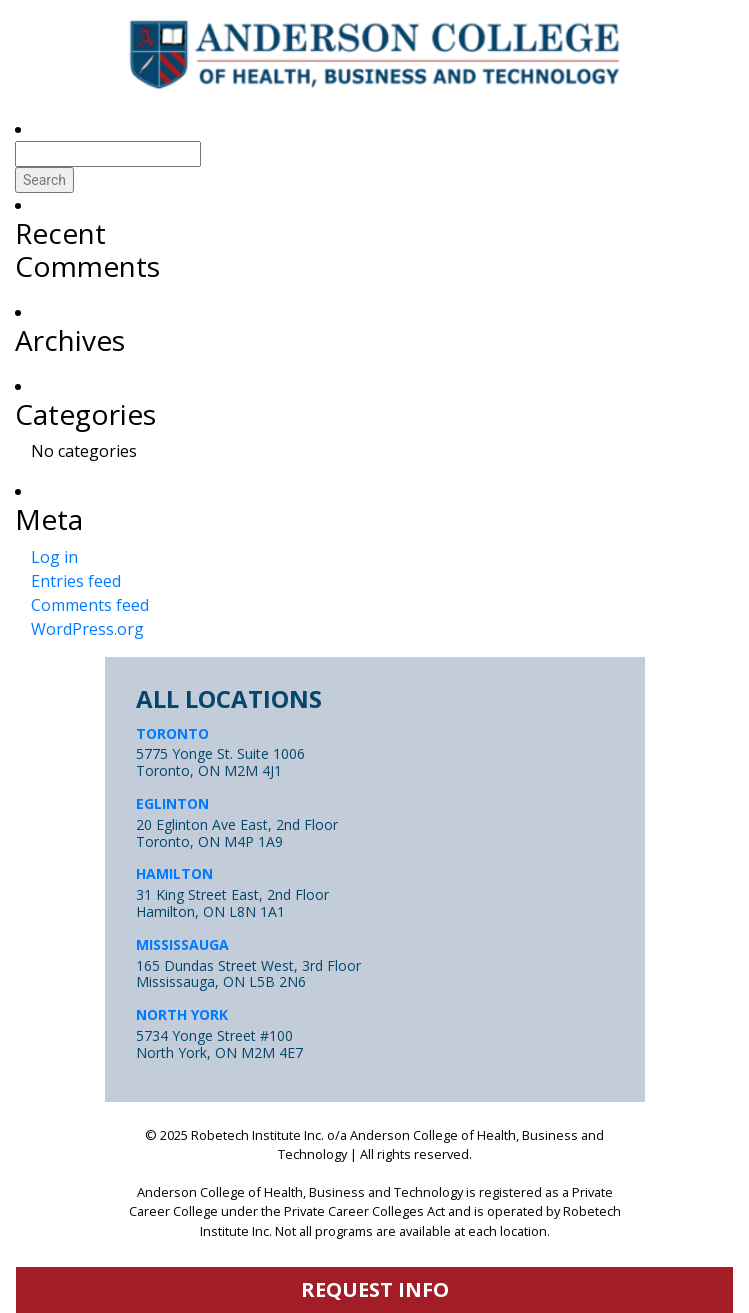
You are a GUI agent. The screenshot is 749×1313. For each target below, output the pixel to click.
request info (375, 1289)
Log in (54, 557)
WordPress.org (87, 629)
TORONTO (172, 733)
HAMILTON (174, 873)
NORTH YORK (182, 1014)
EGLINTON (172, 803)
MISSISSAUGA (182, 944)
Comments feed (90, 605)
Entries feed (76, 581)
